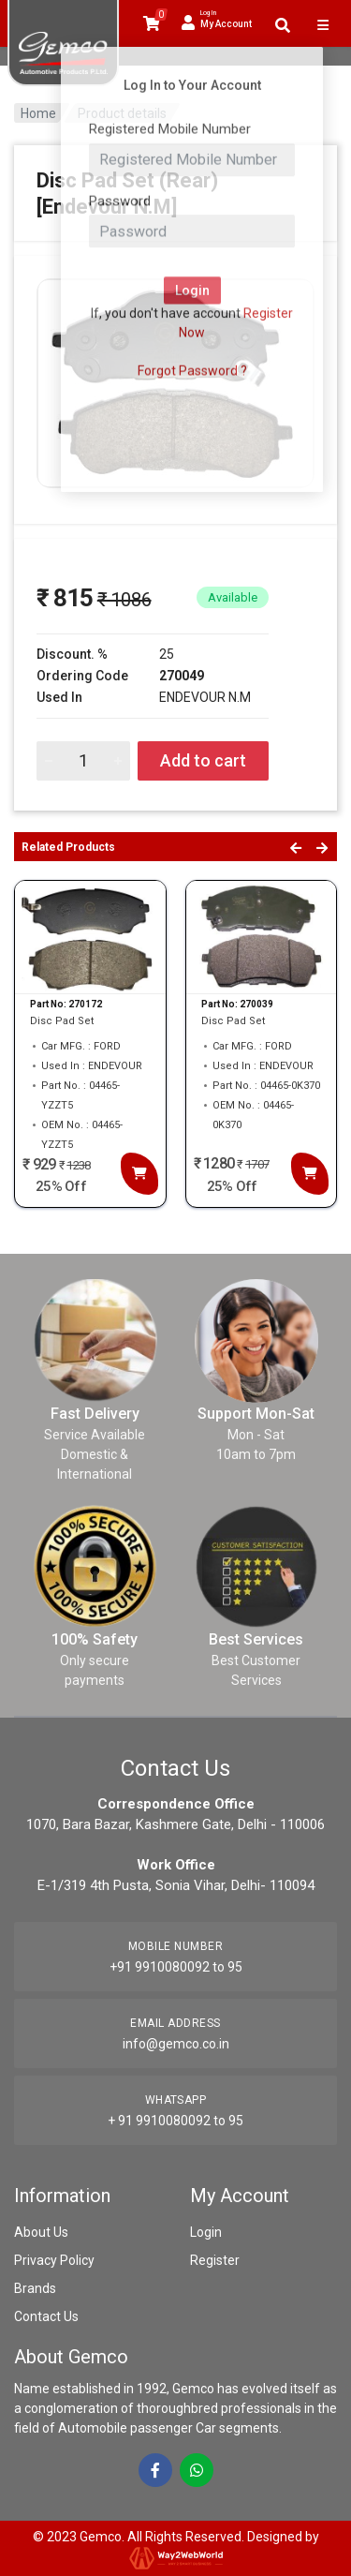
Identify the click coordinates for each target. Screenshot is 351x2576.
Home (38, 113)
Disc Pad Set (62, 1021)
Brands (35, 2288)
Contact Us (46, 2316)
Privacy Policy (54, 2260)
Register (215, 2260)
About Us (41, 2232)
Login (206, 2232)
